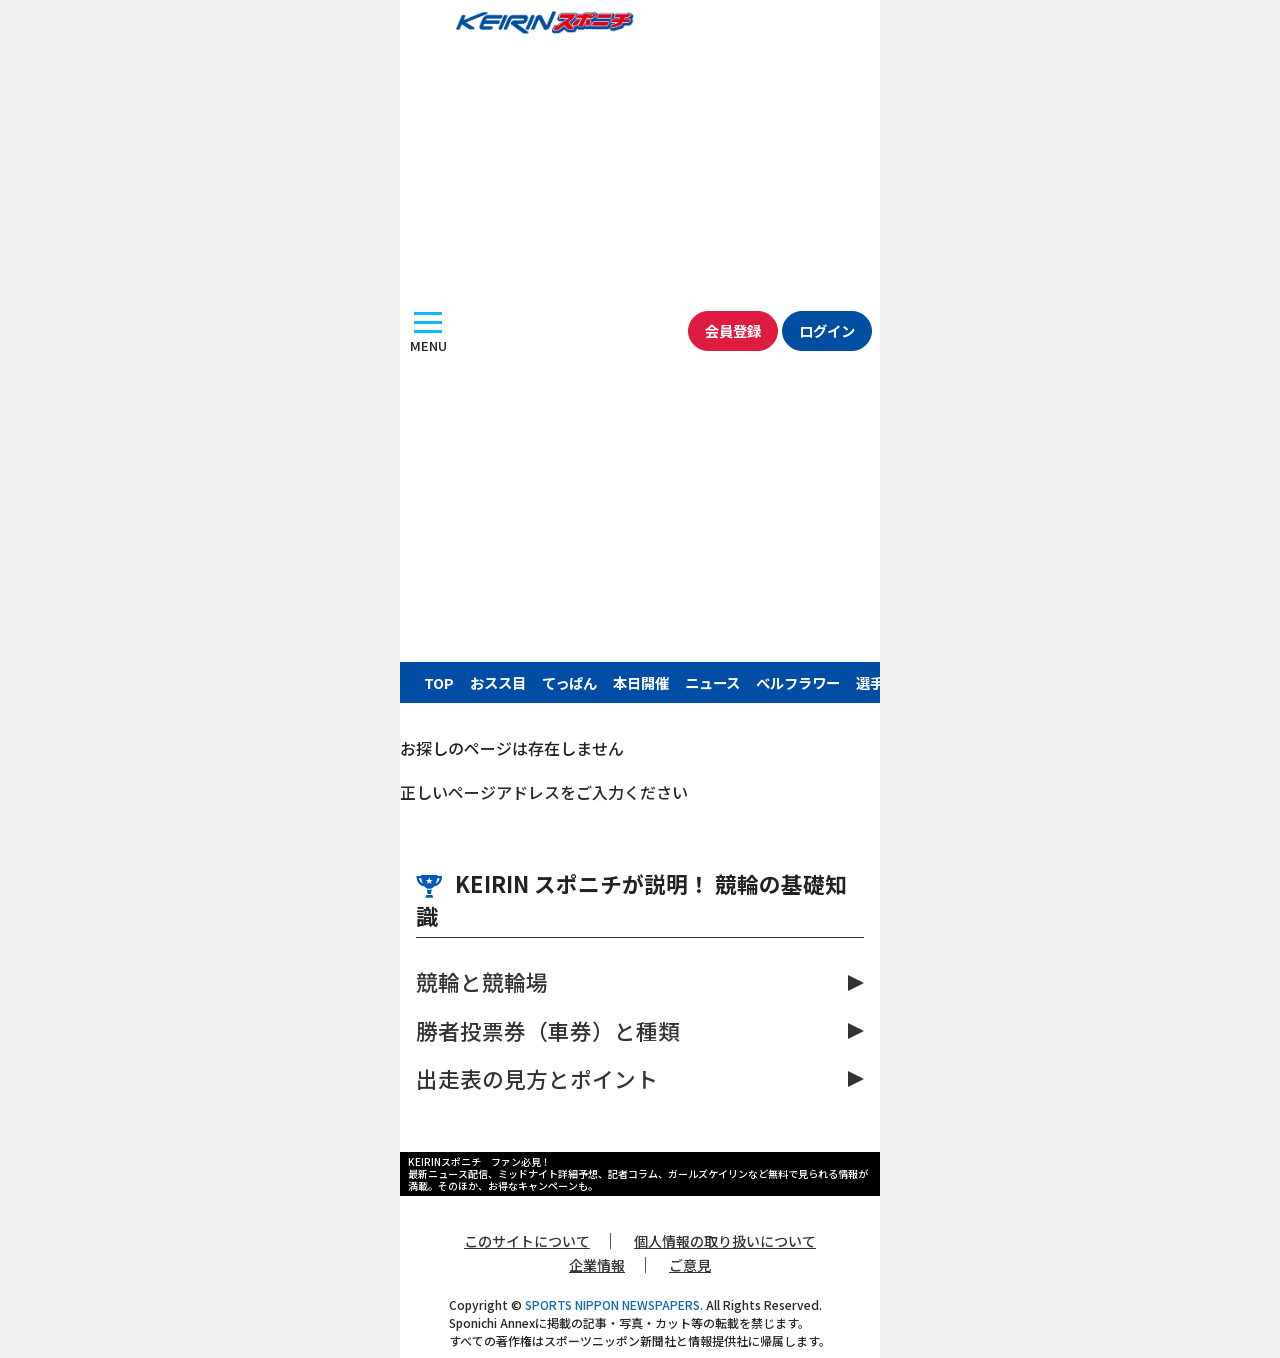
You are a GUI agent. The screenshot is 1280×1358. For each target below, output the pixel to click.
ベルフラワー (798, 682)
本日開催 (641, 682)
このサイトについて (527, 1241)
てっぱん (569, 682)
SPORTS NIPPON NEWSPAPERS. (614, 1304)
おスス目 (498, 682)
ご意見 (690, 1265)
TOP (439, 682)
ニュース (712, 682)
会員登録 (733, 330)
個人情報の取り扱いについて (725, 1241)
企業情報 (597, 1265)
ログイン (827, 330)
